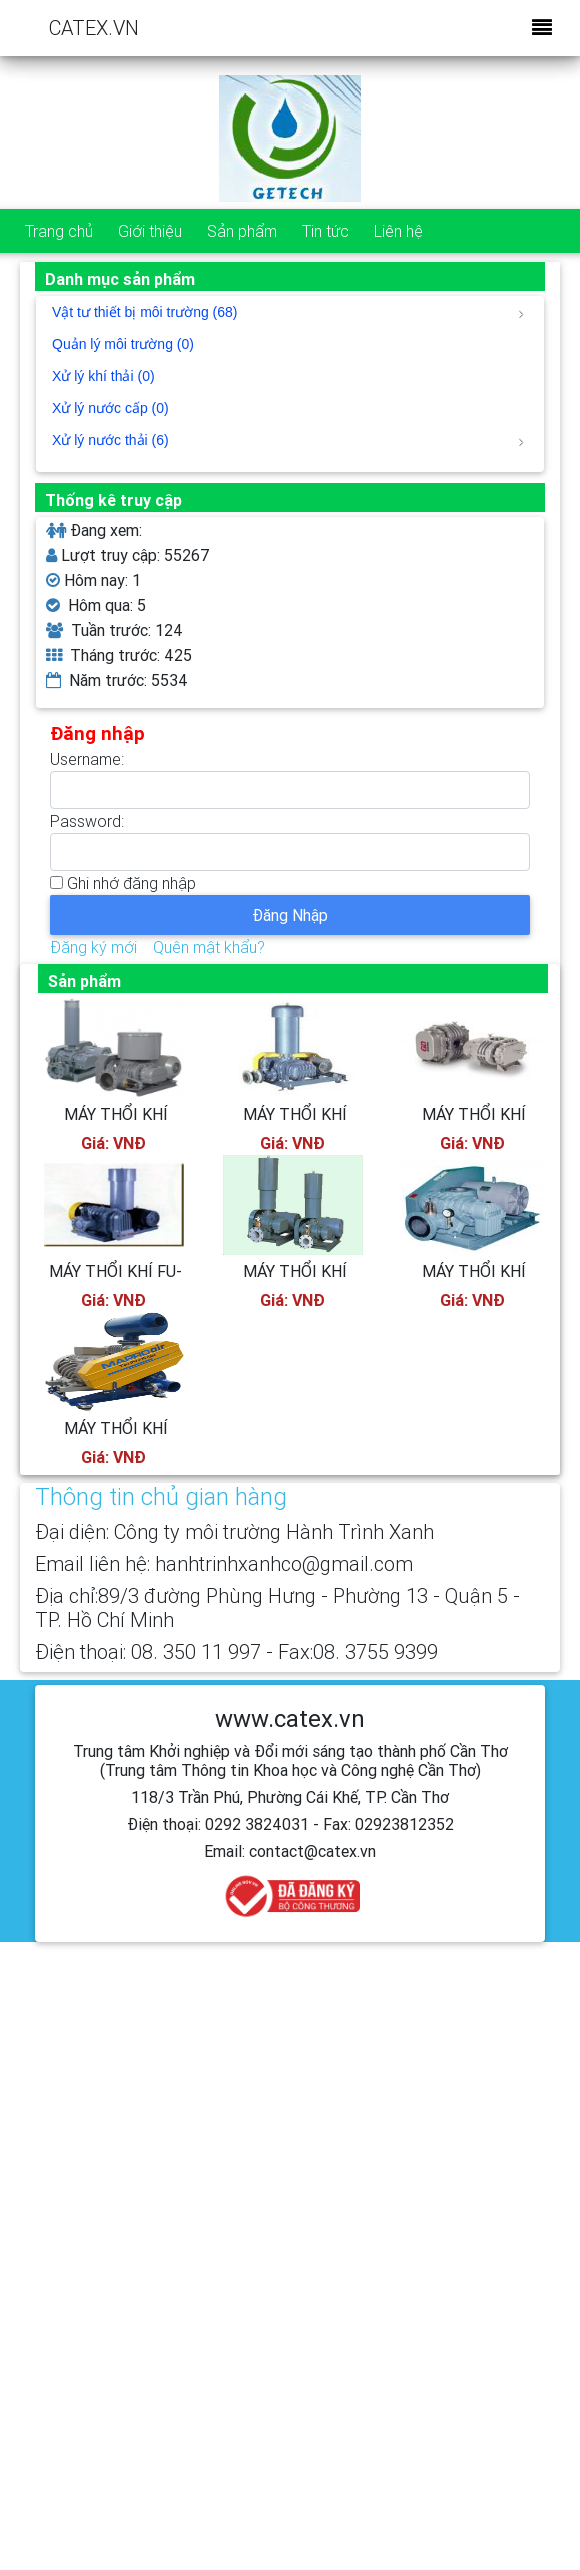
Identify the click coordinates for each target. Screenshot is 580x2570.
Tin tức (325, 231)
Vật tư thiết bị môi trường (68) (288, 312)
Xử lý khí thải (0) (103, 376)
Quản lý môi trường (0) (123, 344)
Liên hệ (398, 231)
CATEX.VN (94, 27)
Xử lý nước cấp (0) (110, 408)
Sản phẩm (242, 231)
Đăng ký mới (93, 947)
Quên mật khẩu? (209, 947)
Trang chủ (59, 231)
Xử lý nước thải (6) (288, 440)
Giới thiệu (150, 231)
